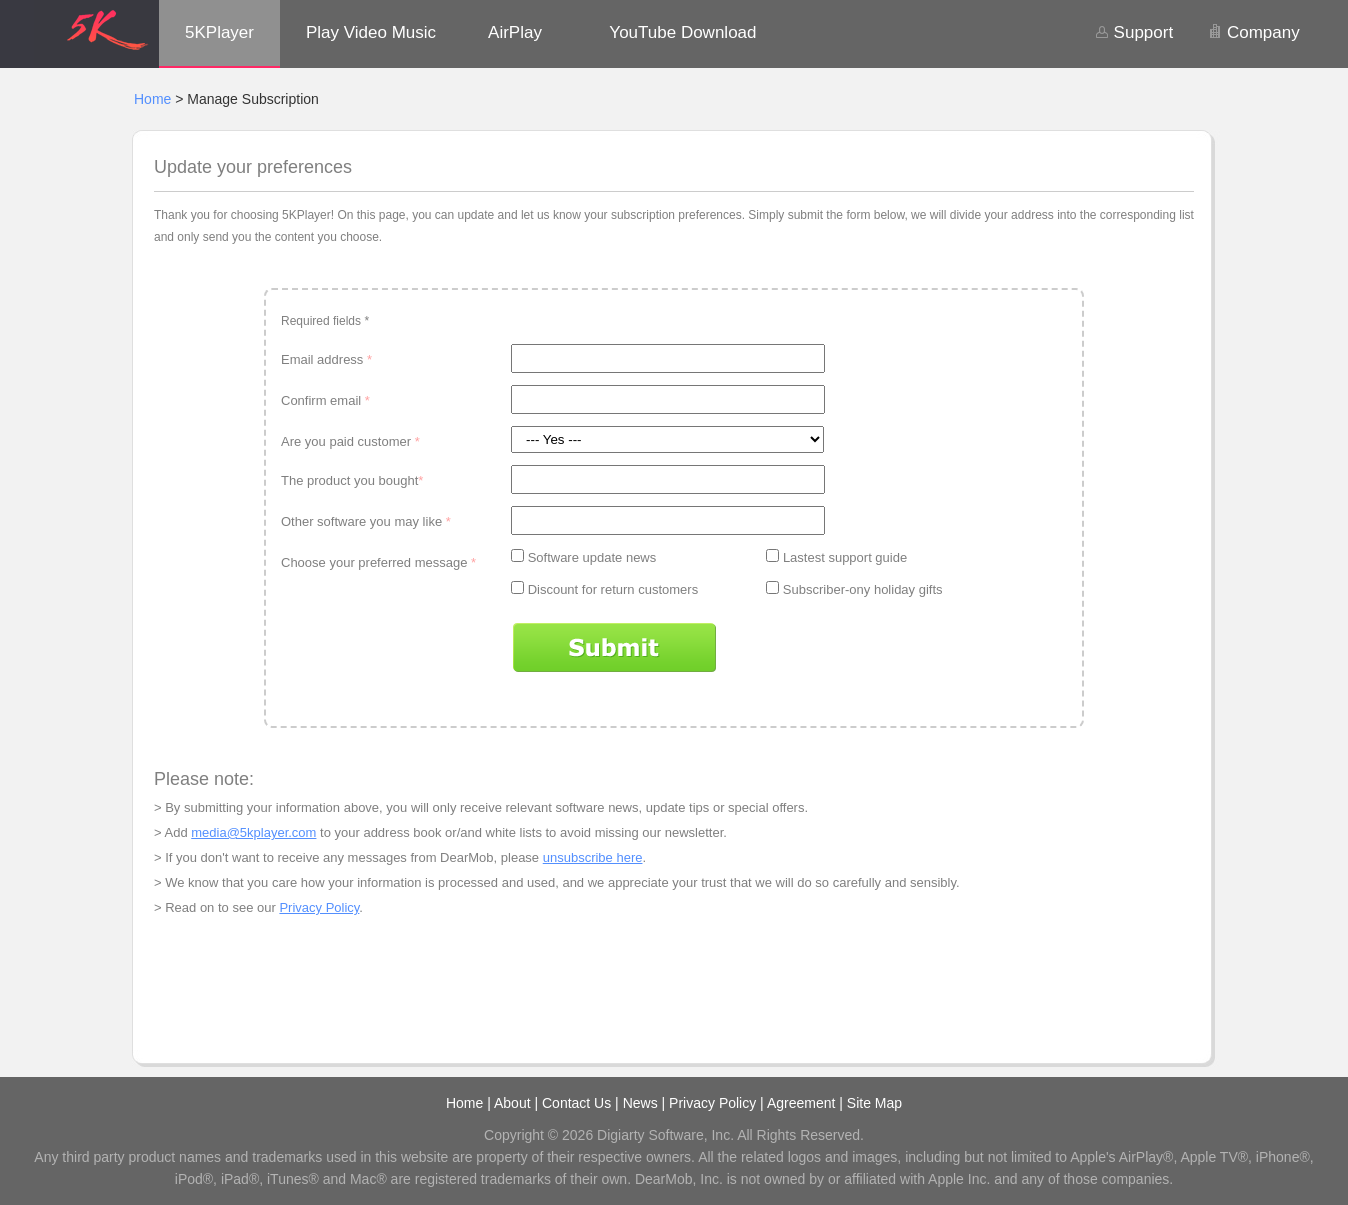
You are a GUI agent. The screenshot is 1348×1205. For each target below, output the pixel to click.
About (512, 1103)
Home (152, 99)
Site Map (874, 1103)
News (640, 1103)
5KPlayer (219, 32)
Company (1253, 32)
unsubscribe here (593, 857)
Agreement (801, 1103)
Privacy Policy (319, 907)
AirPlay (515, 32)
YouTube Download (682, 32)
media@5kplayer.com (253, 832)
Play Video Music (371, 32)
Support (1134, 32)
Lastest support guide (845, 557)
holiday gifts (908, 589)
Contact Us (576, 1103)
